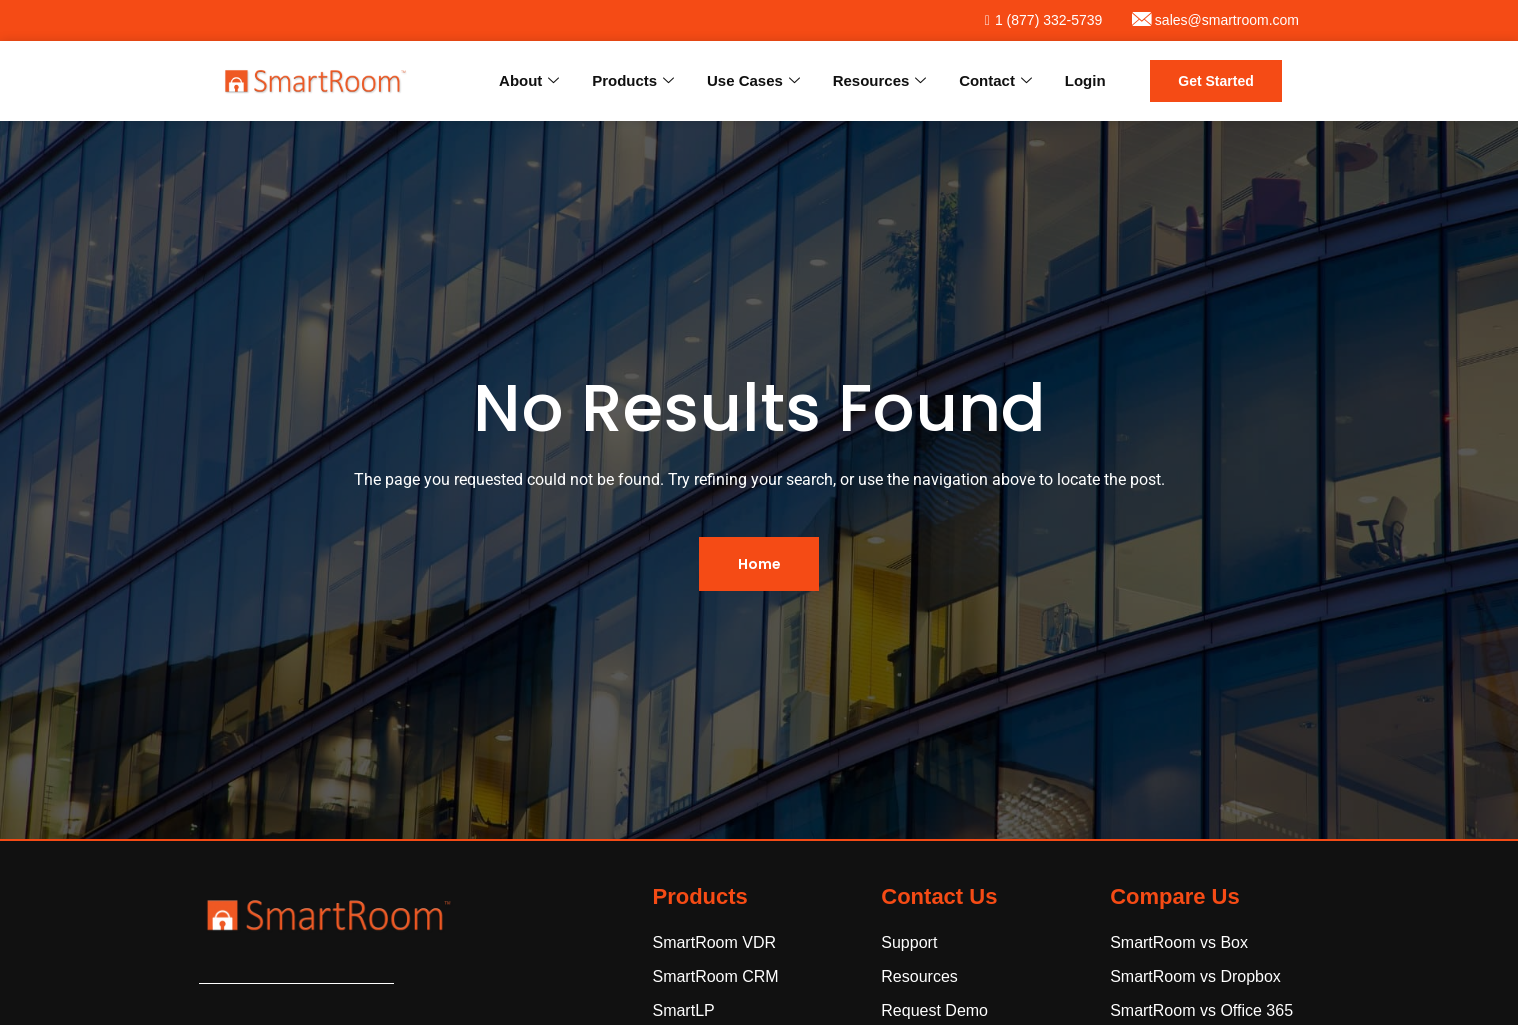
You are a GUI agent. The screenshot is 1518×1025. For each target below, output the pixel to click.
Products (637, 81)
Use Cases (756, 81)
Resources (882, 81)
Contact (996, 81)
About (533, 81)
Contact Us (939, 896)
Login (1085, 80)
